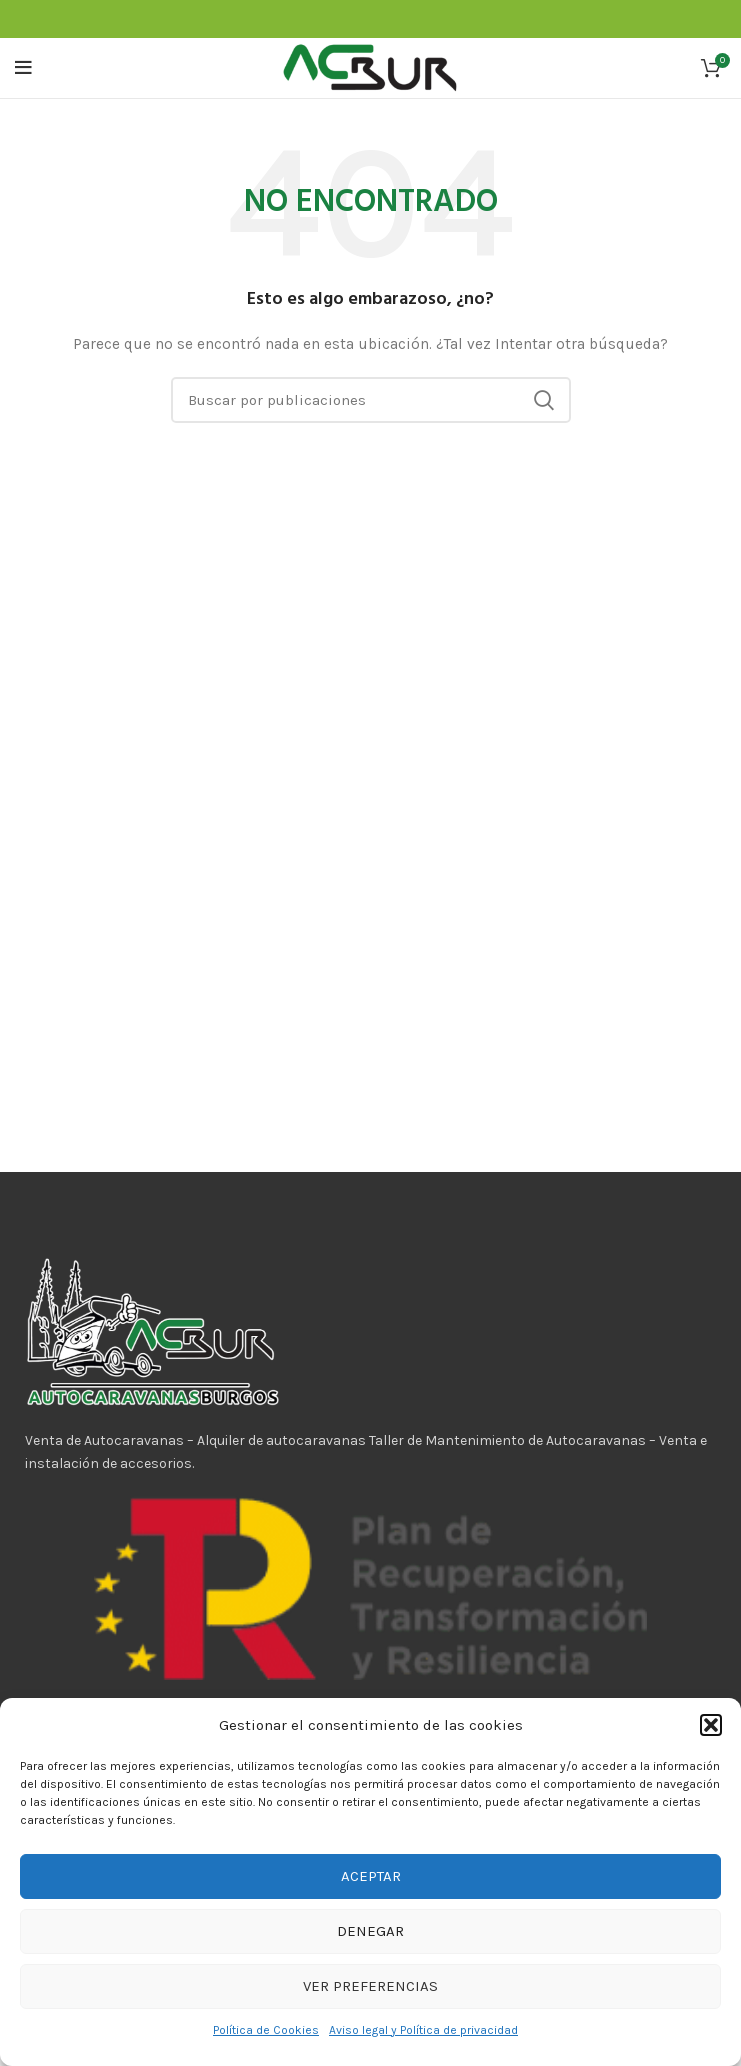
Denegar (370, 1931)
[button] (711, 1725)
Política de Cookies (266, 2030)
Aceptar (371, 1876)
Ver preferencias (370, 1986)
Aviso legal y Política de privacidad (423, 2030)
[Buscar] (371, 400)
